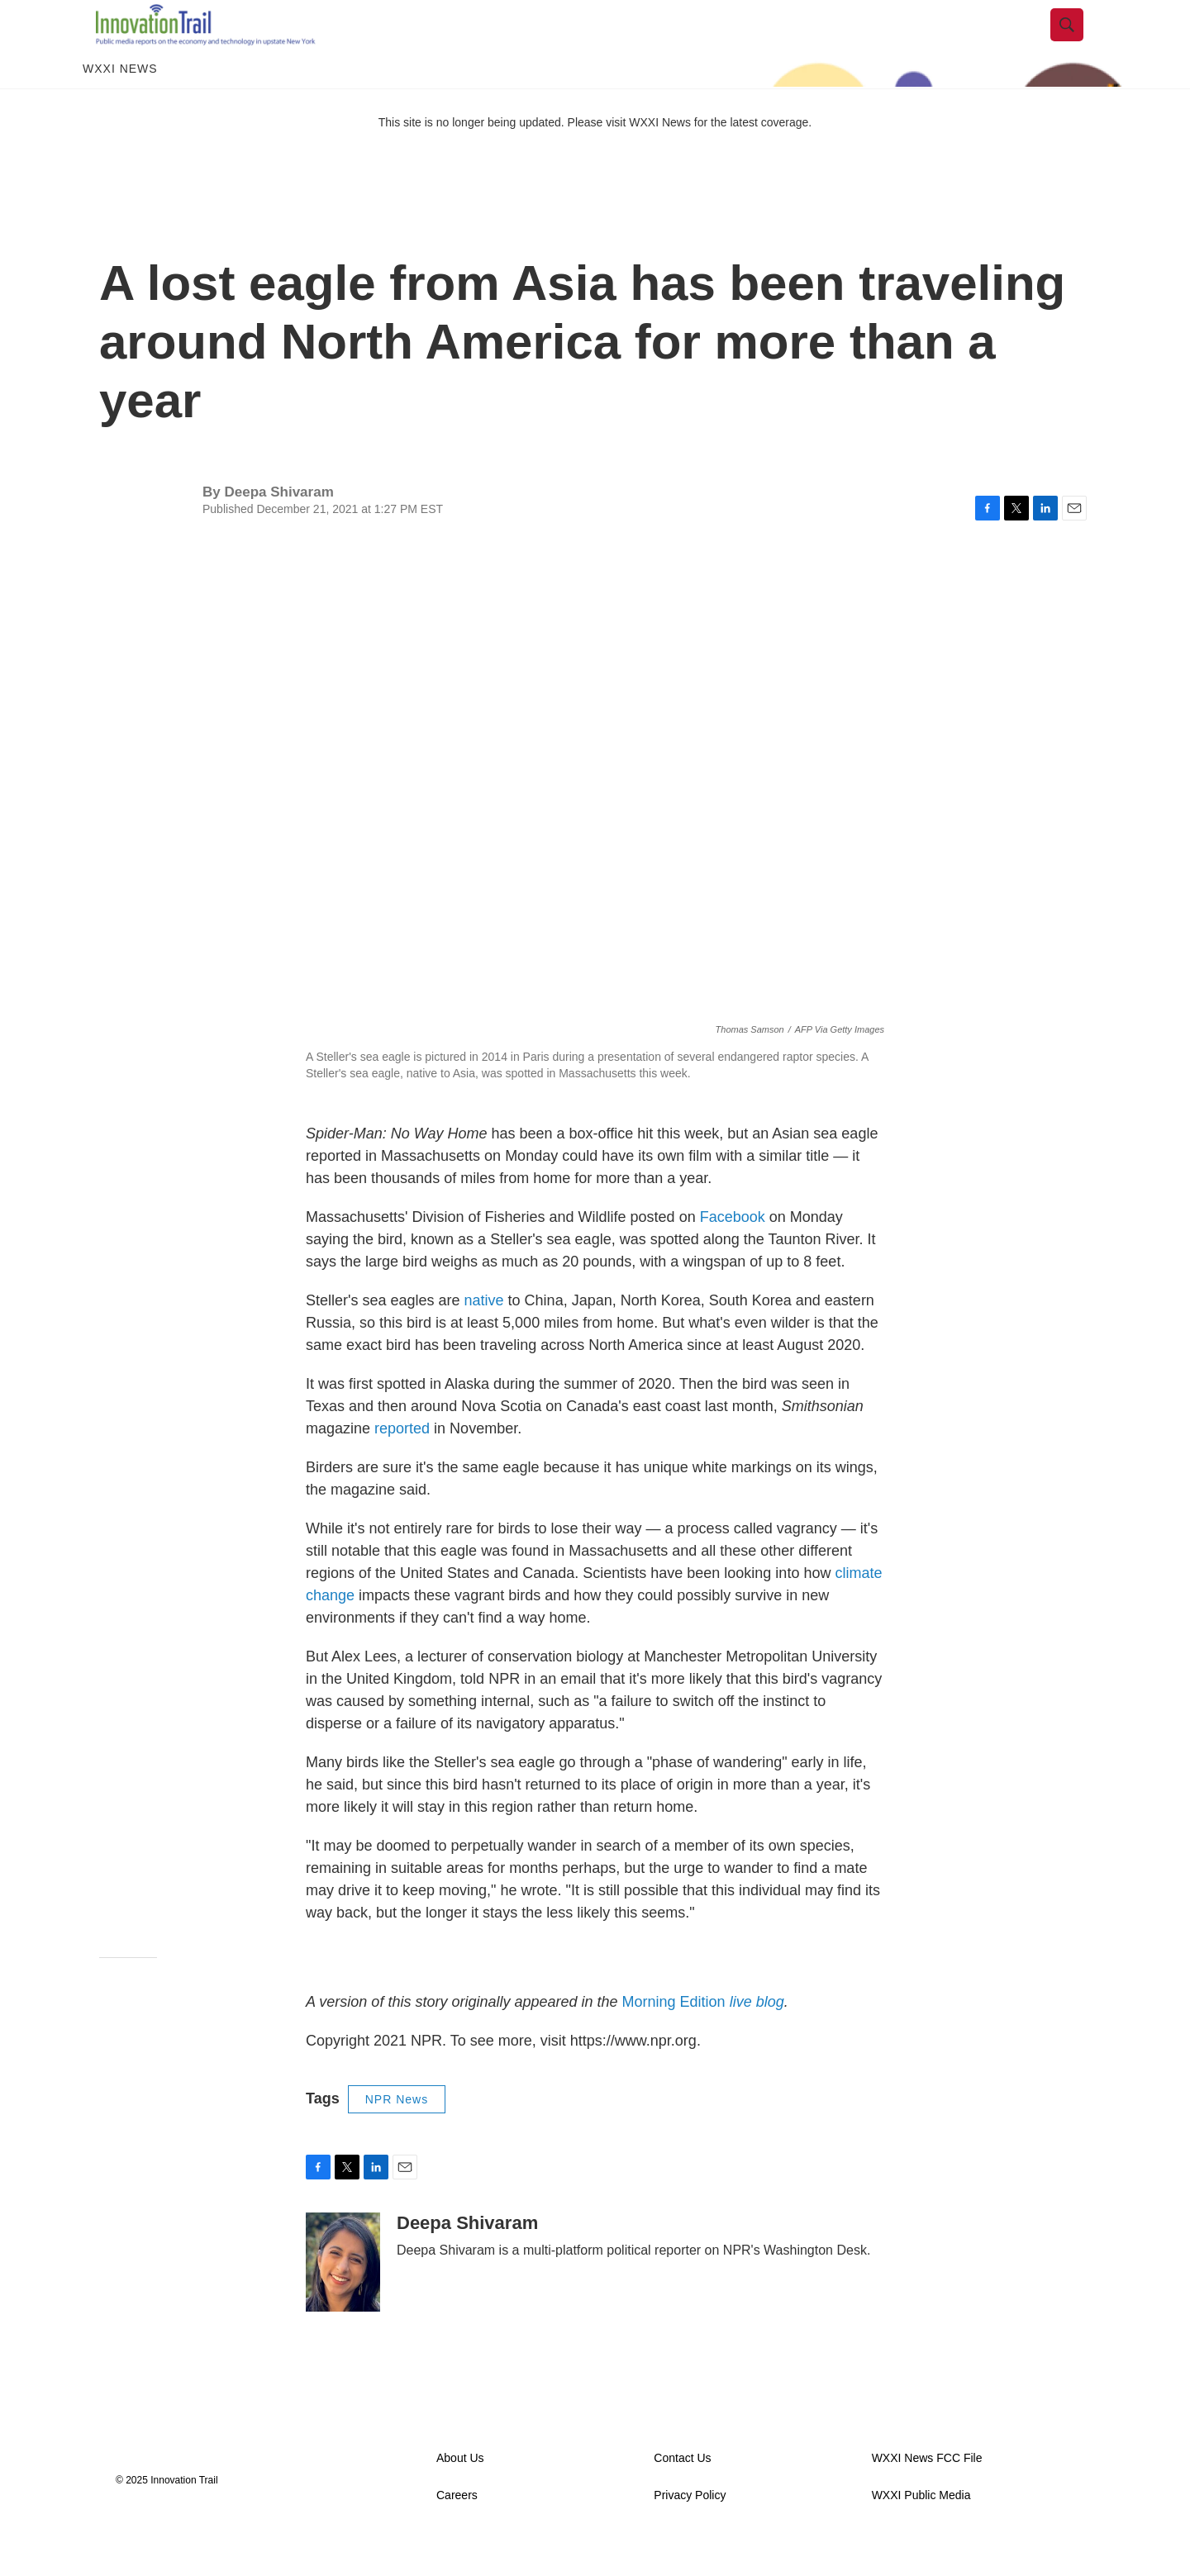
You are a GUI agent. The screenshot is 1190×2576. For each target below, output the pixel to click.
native (484, 1337)
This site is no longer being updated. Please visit (504, 159)
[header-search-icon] (1080, 43)
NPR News (396, 2136)
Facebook (732, 1254)
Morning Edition (703, 2039)
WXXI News (120, 105)
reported (402, 1465)
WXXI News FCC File (927, 2495)
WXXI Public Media (921, 2532)
